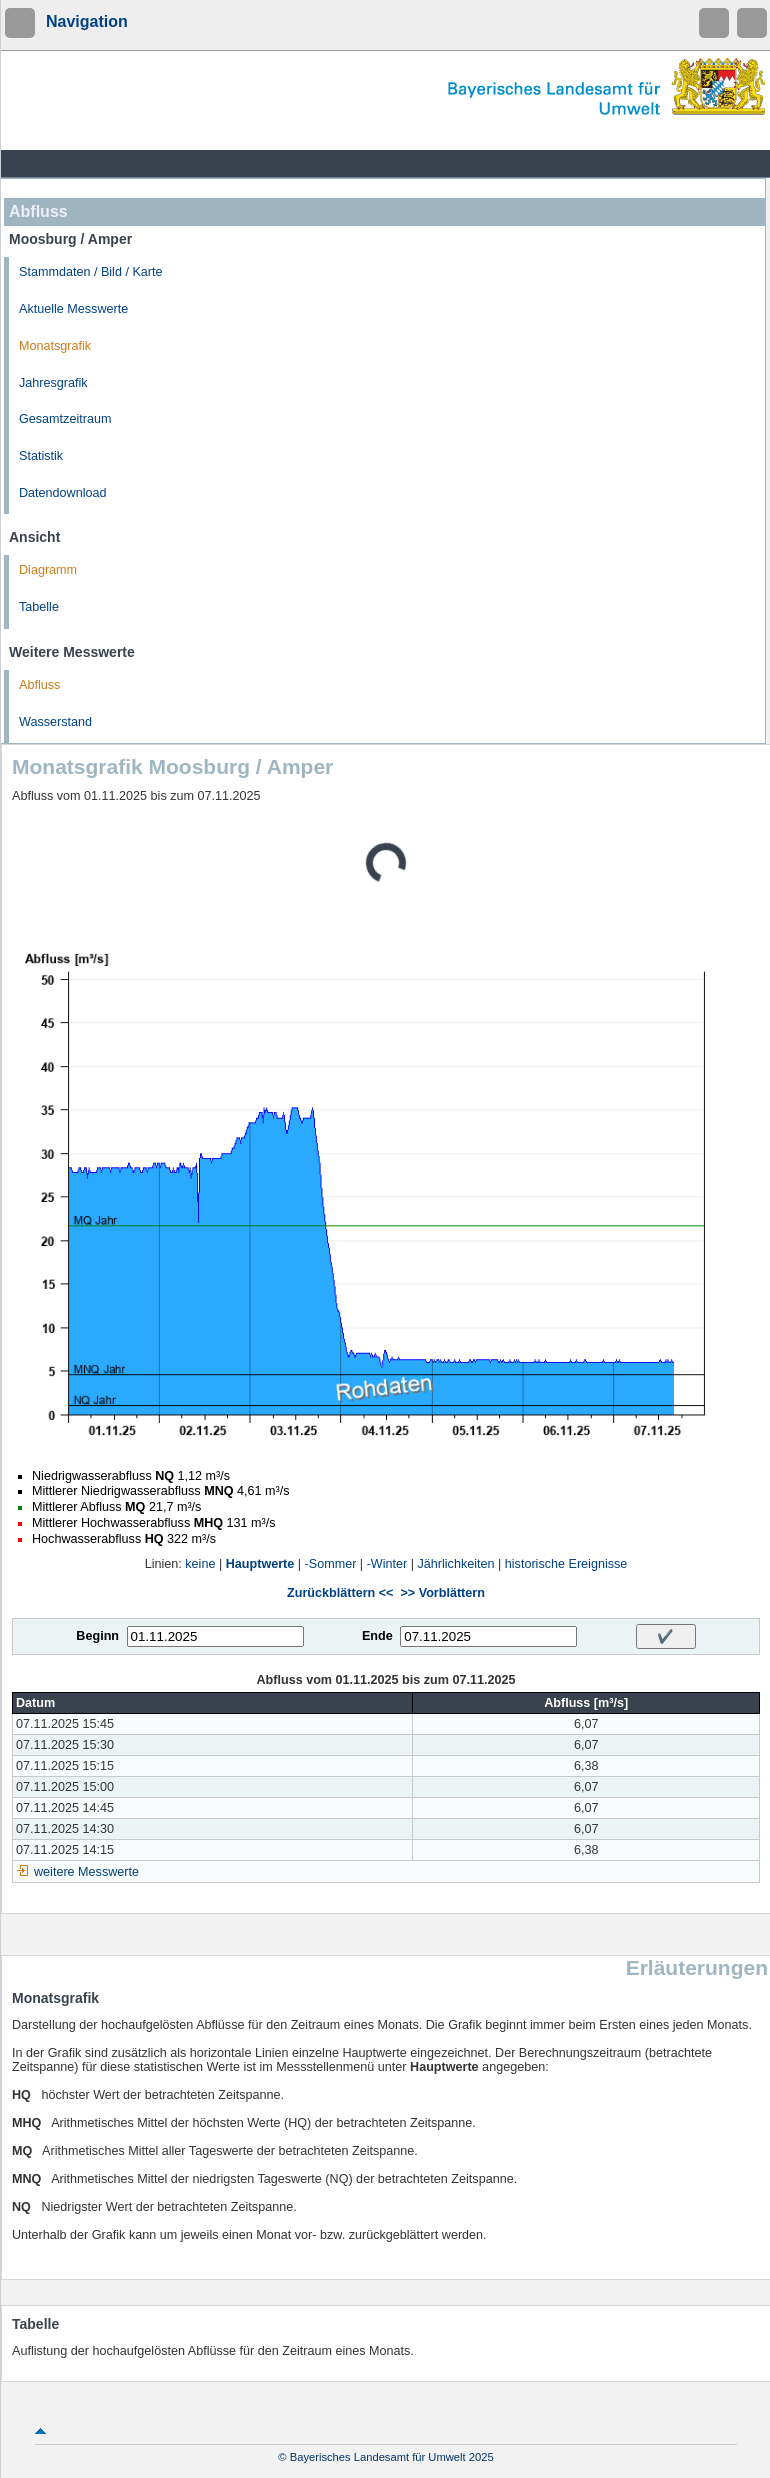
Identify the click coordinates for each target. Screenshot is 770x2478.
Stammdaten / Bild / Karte (91, 272)
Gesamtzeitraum (65, 419)
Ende (377, 1636)
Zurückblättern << (340, 1593)
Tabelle (39, 607)
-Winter (387, 1564)
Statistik (41, 456)
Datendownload (63, 493)
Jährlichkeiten (456, 1564)
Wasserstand (55, 722)
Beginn (97, 1636)
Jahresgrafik (53, 383)
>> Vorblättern (442, 1593)
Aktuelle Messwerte (73, 309)
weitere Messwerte (86, 1872)
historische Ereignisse (566, 1564)
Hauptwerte (260, 1564)
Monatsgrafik (55, 346)
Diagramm (48, 570)
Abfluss (39, 685)
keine (200, 1564)
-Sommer (331, 1564)
